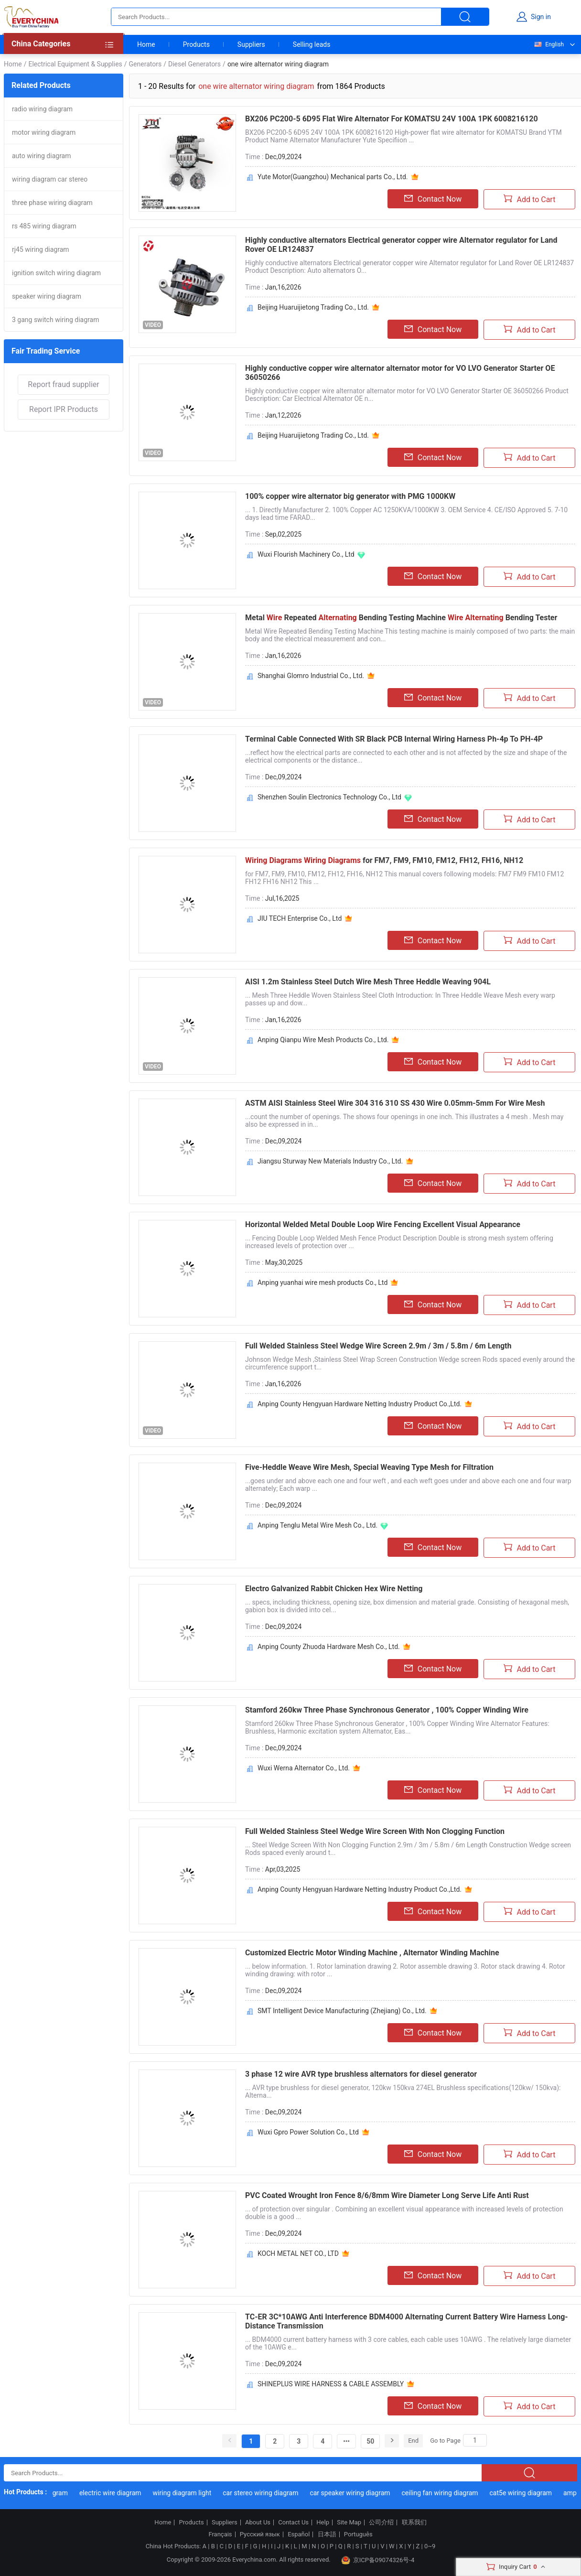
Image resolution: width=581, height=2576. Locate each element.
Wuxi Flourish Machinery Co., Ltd (306, 554)
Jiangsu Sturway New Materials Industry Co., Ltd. (330, 1161)
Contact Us (293, 2522)
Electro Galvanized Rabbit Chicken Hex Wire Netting (333, 1588)
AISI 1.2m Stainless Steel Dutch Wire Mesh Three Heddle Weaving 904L (368, 981)
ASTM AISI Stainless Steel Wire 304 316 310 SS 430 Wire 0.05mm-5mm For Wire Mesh (395, 1103)
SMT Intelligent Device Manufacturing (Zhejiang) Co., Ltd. (342, 2011)
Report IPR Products (63, 409)
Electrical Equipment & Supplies (75, 64)
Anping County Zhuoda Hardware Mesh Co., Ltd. (329, 1646)
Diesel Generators (194, 64)
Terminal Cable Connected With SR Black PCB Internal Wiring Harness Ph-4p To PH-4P (394, 739)
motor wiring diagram (43, 132)
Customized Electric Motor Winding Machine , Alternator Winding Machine (372, 1952)
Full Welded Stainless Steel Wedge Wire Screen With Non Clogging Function (375, 1831)
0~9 (429, 2546)
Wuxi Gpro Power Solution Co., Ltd (308, 2132)
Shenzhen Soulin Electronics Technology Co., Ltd (329, 797)
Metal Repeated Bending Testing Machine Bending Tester (401, 617)
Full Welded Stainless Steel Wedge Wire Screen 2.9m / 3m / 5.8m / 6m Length (378, 1345)
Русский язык (260, 2534)
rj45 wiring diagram (40, 249)
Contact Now (433, 199)
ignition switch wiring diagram (56, 273)
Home (146, 44)
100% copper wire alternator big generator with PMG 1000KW (350, 496)
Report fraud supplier (63, 384)
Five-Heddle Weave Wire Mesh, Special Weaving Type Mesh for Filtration (369, 1467)
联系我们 (414, 2522)
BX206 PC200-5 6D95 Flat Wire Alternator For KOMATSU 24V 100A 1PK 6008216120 (391, 118)
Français (220, 2534)
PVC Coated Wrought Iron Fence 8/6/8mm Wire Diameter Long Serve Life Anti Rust (387, 2195)
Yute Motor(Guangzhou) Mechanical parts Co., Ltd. (333, 177)
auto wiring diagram (41, 156)
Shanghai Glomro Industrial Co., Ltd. (311, 675)
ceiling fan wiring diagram (444, 2493)
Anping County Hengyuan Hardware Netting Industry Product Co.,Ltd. (360, 1404)
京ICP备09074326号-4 (378, 2560)
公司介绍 (381, 2522)
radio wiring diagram (42, 109)
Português (358, 2534)
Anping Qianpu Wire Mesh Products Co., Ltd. (323, 1040)
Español (299, 2534)
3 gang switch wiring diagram (55, 319)
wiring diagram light (186, 2493)
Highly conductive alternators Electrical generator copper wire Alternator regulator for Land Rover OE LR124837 (401, 245)
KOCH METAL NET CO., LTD (298, 2253)
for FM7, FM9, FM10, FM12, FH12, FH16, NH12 (384, 860)
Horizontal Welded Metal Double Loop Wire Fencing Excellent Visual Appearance (382, 1224)
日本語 (327, 2534)
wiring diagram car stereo (49, 179)
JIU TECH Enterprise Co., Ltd (300, 918)
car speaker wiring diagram (354, 2493)
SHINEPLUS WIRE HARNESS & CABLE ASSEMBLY (331, 2384)
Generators (145, 64)
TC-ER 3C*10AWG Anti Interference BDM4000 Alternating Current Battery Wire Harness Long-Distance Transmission (406, 2321)
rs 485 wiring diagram (44, 226)
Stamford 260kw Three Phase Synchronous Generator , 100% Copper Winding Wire (386, 1709)
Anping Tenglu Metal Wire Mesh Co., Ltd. (317, 1525)
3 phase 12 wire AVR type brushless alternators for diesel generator (361, 2074)
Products (196, 44)
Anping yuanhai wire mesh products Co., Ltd (322, 1282)
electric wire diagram (115, 2493)
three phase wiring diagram (52, 202)
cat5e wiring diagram (525, 2493)
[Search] (475, 2440)
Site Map (349, 2522)
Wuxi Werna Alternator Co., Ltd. (304, 1768)
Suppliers (251, 44)
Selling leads (312, 44)
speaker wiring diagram (46, 296)
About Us (257, 2522)
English (548, 44)
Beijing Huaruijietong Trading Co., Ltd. (313, 307)
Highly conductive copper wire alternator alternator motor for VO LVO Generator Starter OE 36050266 (400, 373)
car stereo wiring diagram (265, 2493)
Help (322, 2522)
